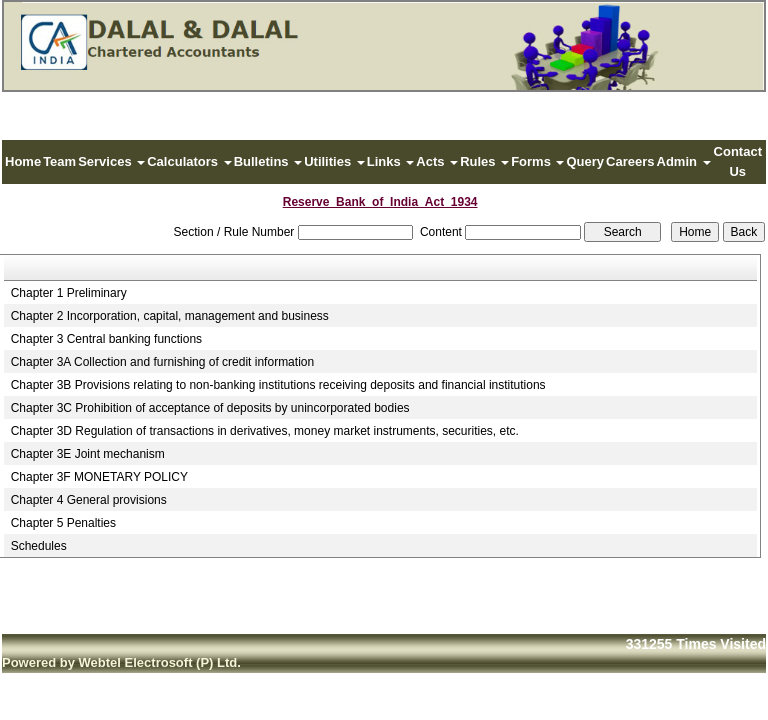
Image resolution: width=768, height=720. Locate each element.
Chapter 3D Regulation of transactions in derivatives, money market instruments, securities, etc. (265, 431)
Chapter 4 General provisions (89, 500)
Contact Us (738, 161)
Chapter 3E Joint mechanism (88, 454)
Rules (484, 161)
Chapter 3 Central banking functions (106, 339)
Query (585, 161)
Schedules (39, 546)
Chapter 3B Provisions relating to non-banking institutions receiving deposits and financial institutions (278, 385)
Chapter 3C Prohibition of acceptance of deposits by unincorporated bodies (210, 408)
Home (23, 161)
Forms (537, 161)
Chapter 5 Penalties (63, 523)
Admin (684, 161)
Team (59, 161)
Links (391, 161)
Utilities (334, 161)
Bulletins (268, 161)
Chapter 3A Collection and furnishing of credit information (163, 362)
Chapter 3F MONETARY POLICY (99, 477)
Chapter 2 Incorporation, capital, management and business (170, 316)
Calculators (189, 161)
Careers (630, 161)
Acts (437, 161)
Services (111, 161)
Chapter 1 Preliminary (69, 293)
